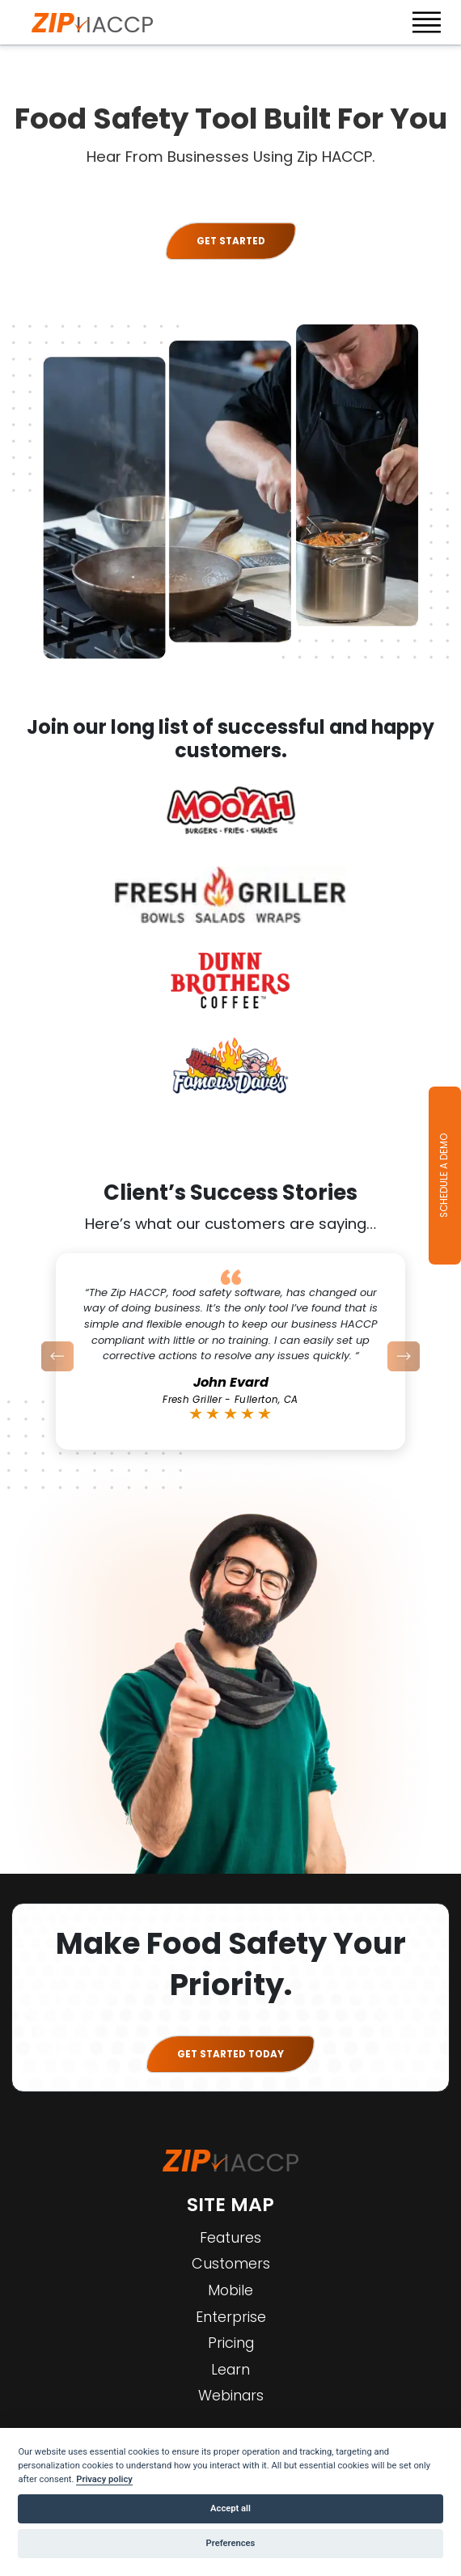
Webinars (231, 2395)
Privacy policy (104, 2479)
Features (230, 2237)
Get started (231, 241)
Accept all (230, 2508)
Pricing (231, 2342)
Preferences (231, 2543)
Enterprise (231, 2317)
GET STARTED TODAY (230, 2054)
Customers (231, 2263)
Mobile (230, 2290)
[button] (58, 1356)
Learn (230, 2369)
